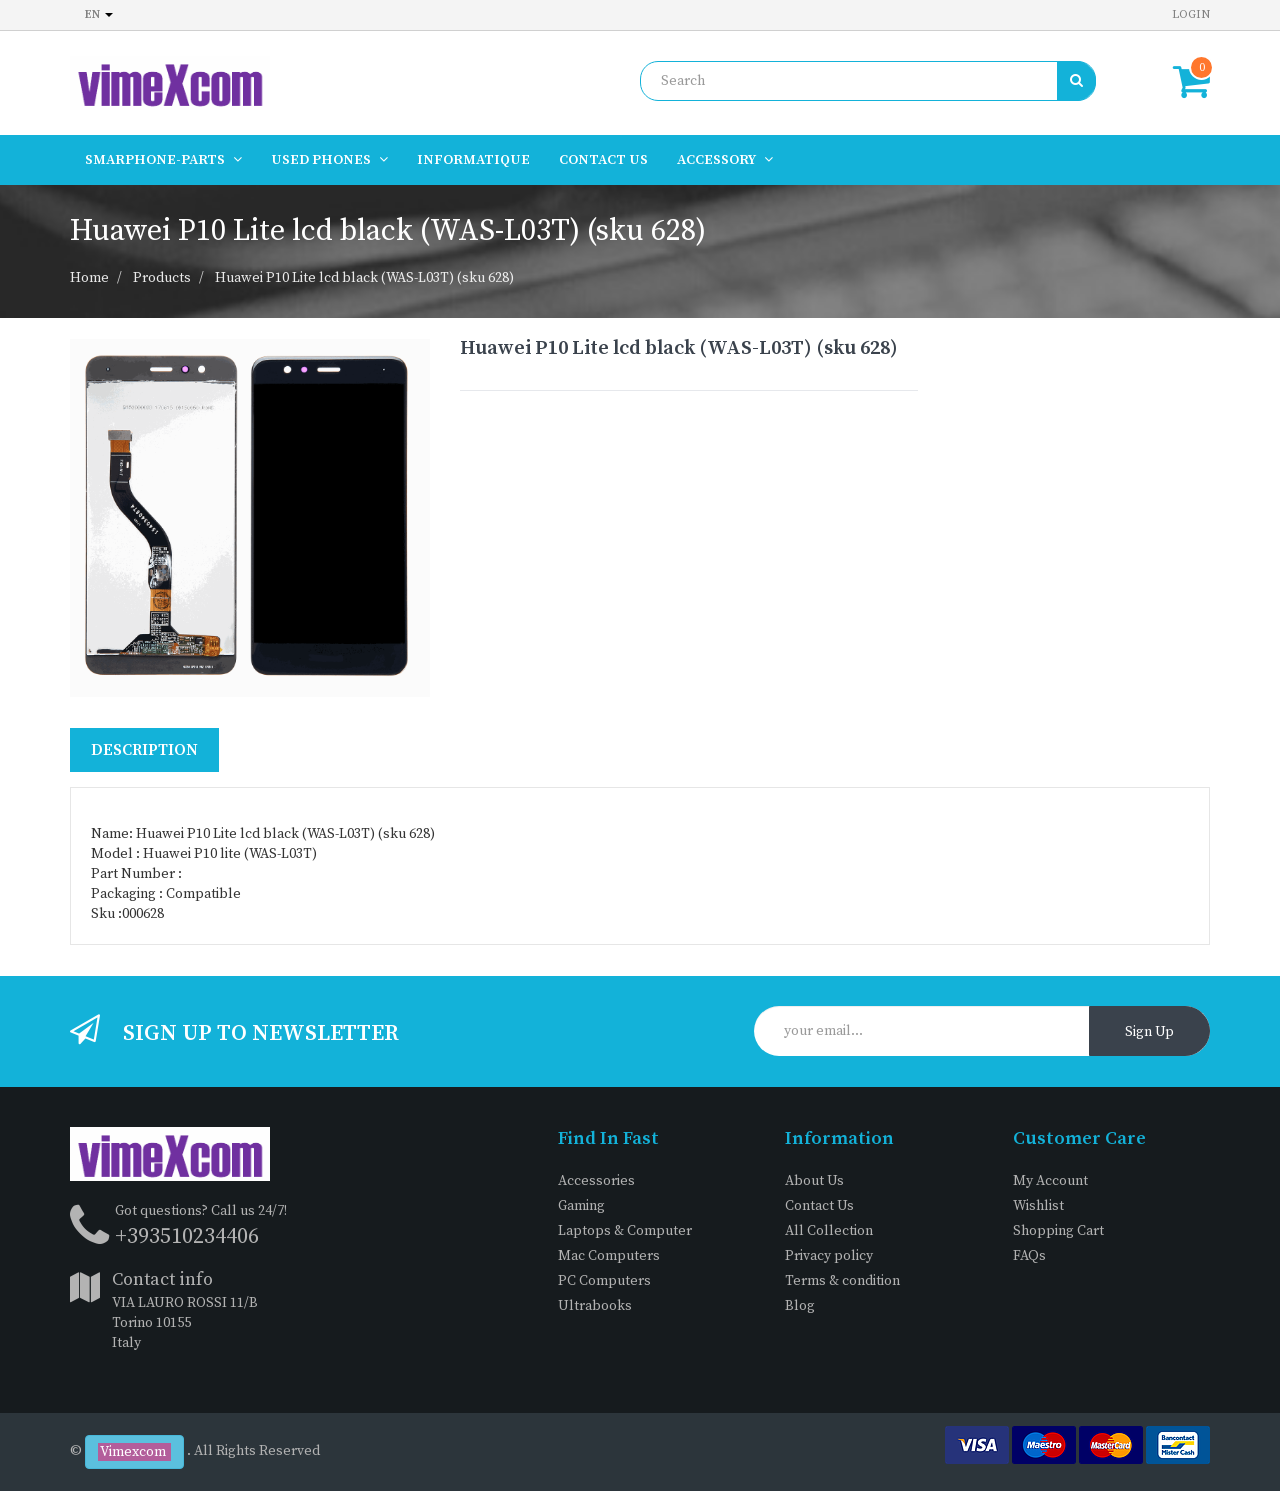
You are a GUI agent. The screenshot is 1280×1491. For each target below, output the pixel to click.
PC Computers (604, 1281)
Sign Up (1149, 1032)
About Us (814, 1181)
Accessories (596, 1181)
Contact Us (819, 1206)
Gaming (581, 1206)
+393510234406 (187, 1236)
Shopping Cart (1058, 1231)
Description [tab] (144, 750)
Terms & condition (842, 1281)
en (99, 14)
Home (89, 278)
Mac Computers (609, 1256)
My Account (1050, 1181)
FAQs (1029, 1256)
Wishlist (1038, 1206)
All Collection (829, 1231)
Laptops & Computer (625, 1231)
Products (162, 278)
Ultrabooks (595, 1306)
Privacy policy (829, 1256)
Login (1191, 14)
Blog (800, 1306)
